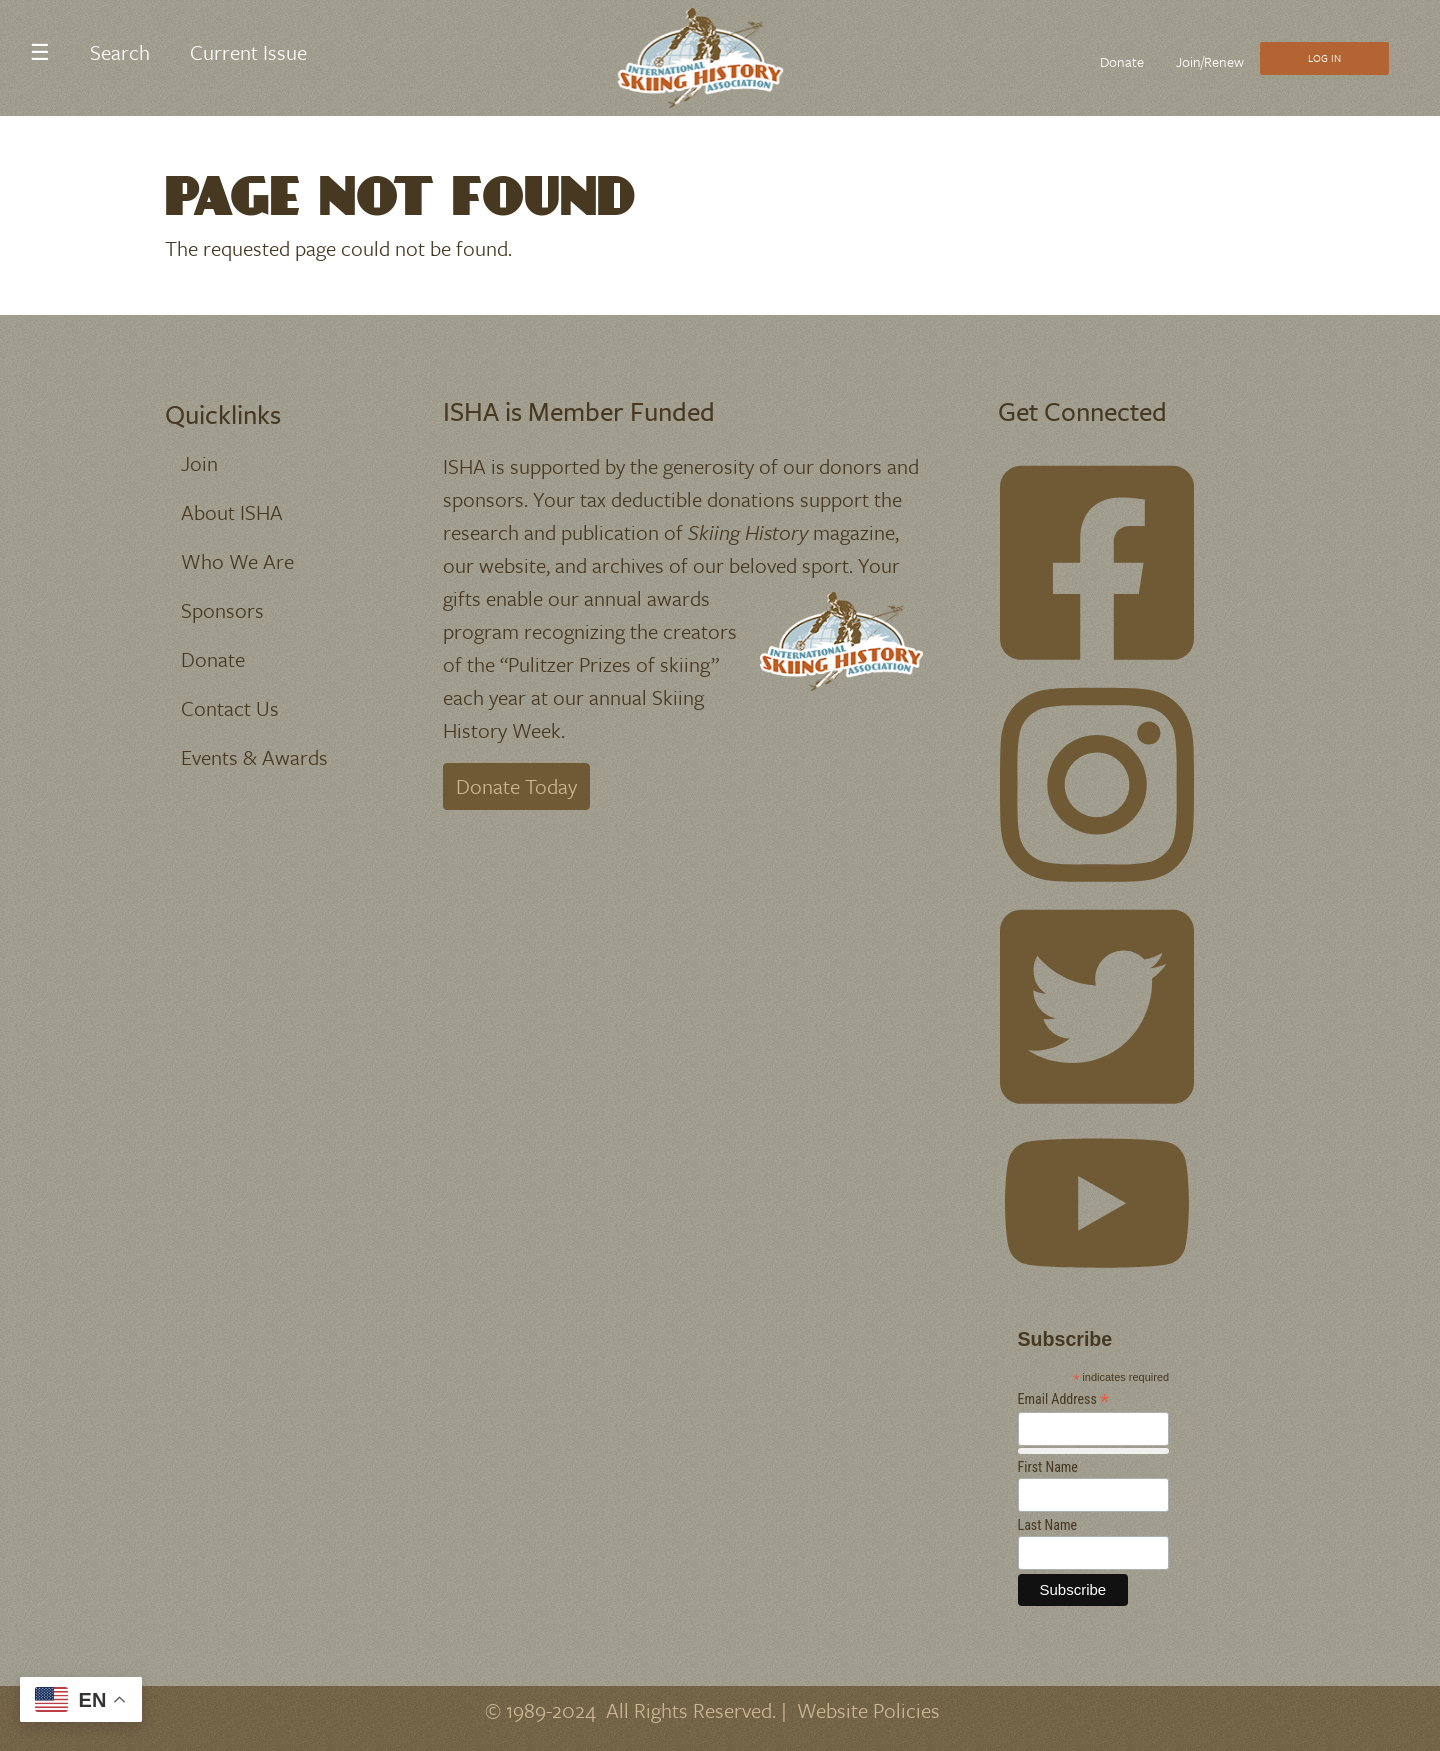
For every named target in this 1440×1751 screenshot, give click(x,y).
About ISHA (232, 512)
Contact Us (230, 708)
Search (120, 52)
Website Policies (868, 1710)
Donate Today (516, 786)
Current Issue (248, 52)
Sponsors (222, 610)
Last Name (1048, 1525)
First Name (1048, 1467)
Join (199, 463)
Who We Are (237, 561)
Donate (1122, 61)
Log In (1324, 58)
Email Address (1064, 1399)
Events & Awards (254, 757)
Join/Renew (1210, 61)
